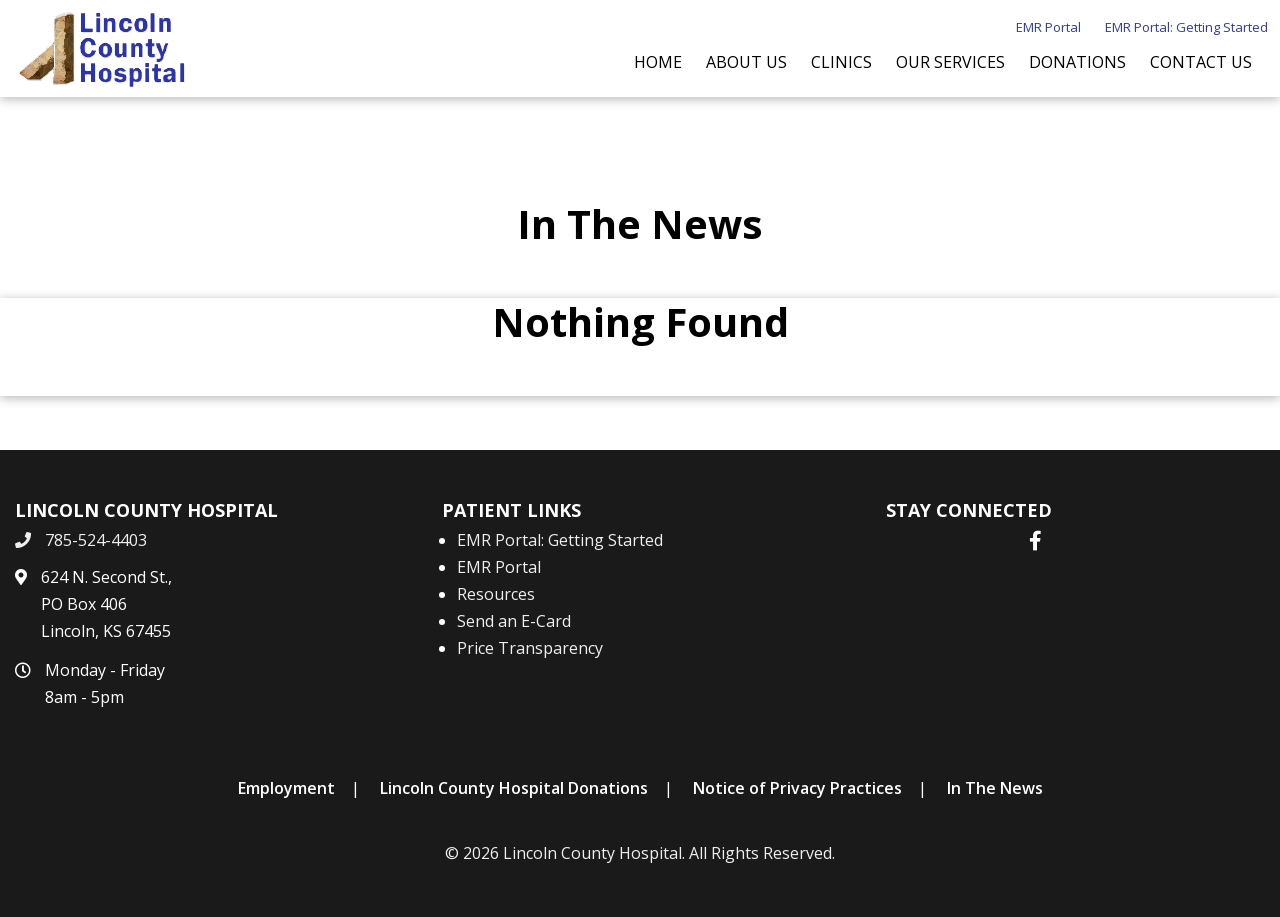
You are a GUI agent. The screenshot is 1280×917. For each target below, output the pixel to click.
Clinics (841, 62)
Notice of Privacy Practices (797, 788)
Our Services (950, 62)
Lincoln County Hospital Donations (514, 788)
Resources (496, 594)
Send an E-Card (514, 621)
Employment (286, 788)
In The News (995, 788)
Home (658, 62)
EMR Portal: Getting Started (1186, 27)
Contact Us (1201, 62)
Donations (1077, 62)
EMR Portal (1048, 27)
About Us (746, 62)
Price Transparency (530, 648)
